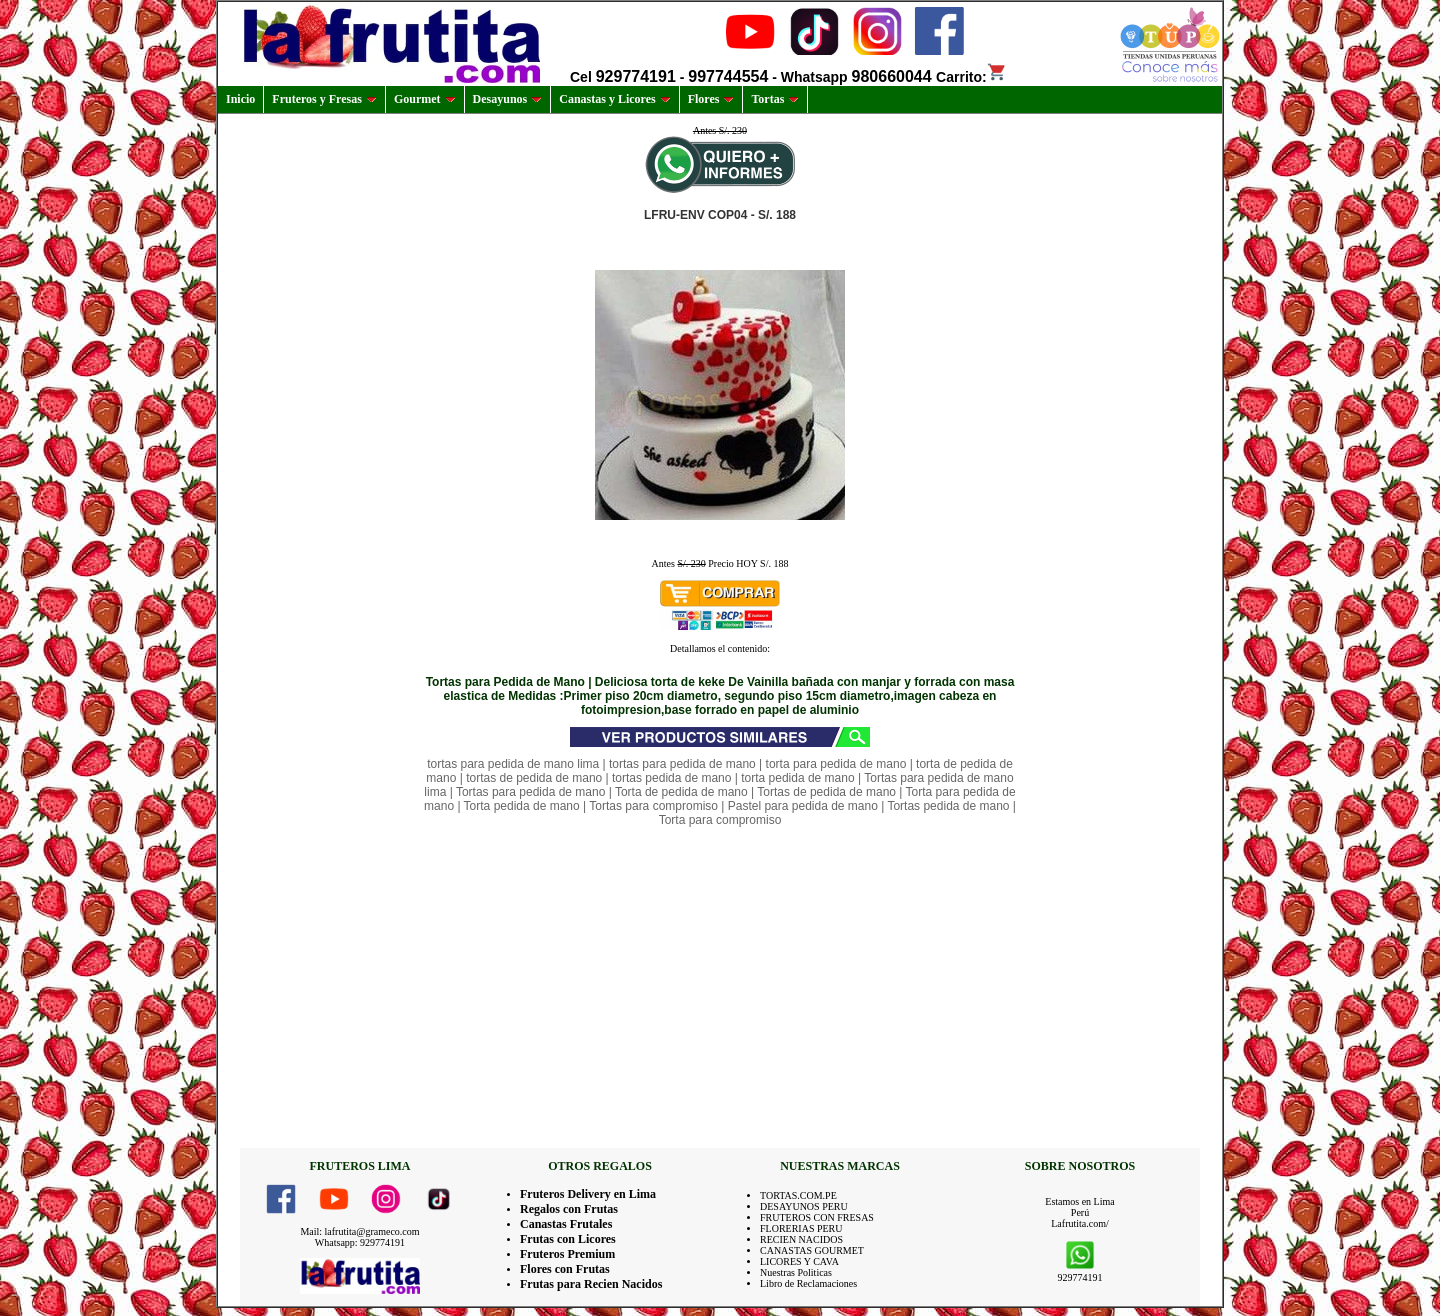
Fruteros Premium (567, 1254)
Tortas (775, 99)
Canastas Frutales (566, 1224)
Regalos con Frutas (569, 1209)
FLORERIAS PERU (801, 1228)
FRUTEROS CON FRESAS (817, 1217)
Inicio (240, 99)
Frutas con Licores (568, 1239)
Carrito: (971, 77)
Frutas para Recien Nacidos (591, 1284)
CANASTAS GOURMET (812, 1250)
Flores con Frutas (565, 1269)
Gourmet (425, 99)
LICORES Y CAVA (799, 1261)
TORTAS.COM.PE (798, 1195)
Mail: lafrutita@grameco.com (359, 1231)
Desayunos (508, 99)
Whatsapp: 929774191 (360, 1242)
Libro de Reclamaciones (808, 1283)
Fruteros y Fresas (324, 99)
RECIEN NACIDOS (801, 1239)
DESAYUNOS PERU (804, 1206)
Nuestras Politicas (796, 1272)
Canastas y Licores (614, 99)
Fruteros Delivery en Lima (588, 1194)
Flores (711, 99)
